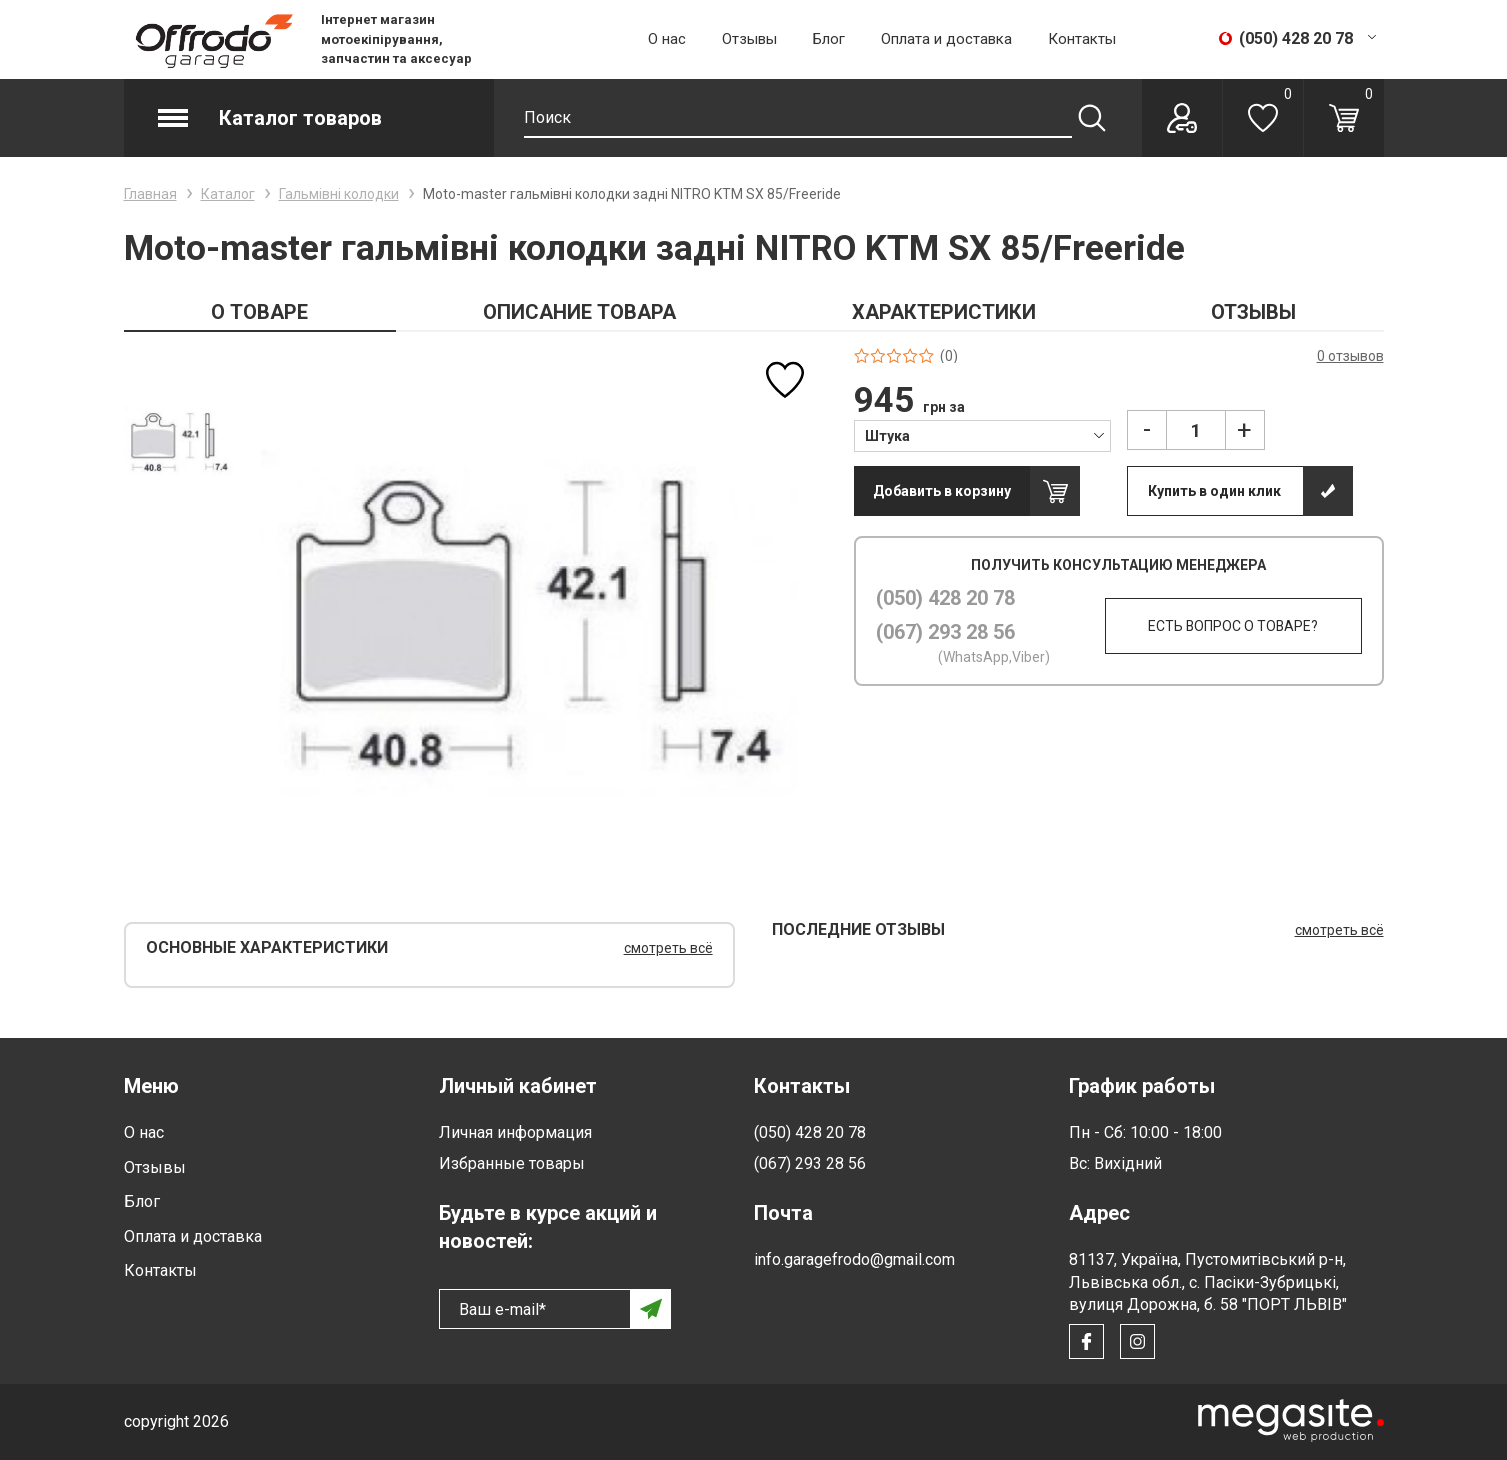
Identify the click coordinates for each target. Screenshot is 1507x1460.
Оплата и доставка (946, 39)
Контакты (1082, 39)
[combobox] (982, 435)
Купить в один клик (1214, 491)
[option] (179, 441)
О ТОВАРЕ (259, 312)
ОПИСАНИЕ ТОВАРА (579, 312)
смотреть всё (668, 948)
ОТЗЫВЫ (1253, 312)
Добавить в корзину (942, 491)
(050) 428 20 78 (945, 598)
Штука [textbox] (887, 436)
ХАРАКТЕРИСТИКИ (944, 312)
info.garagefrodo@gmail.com (854, 1259)
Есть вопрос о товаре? (1233, 626)
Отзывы (749, 39)
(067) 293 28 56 (945, 632)
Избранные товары (512, 1163)
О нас (667, 39)
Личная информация (515, 1132)
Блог (829, 39)
